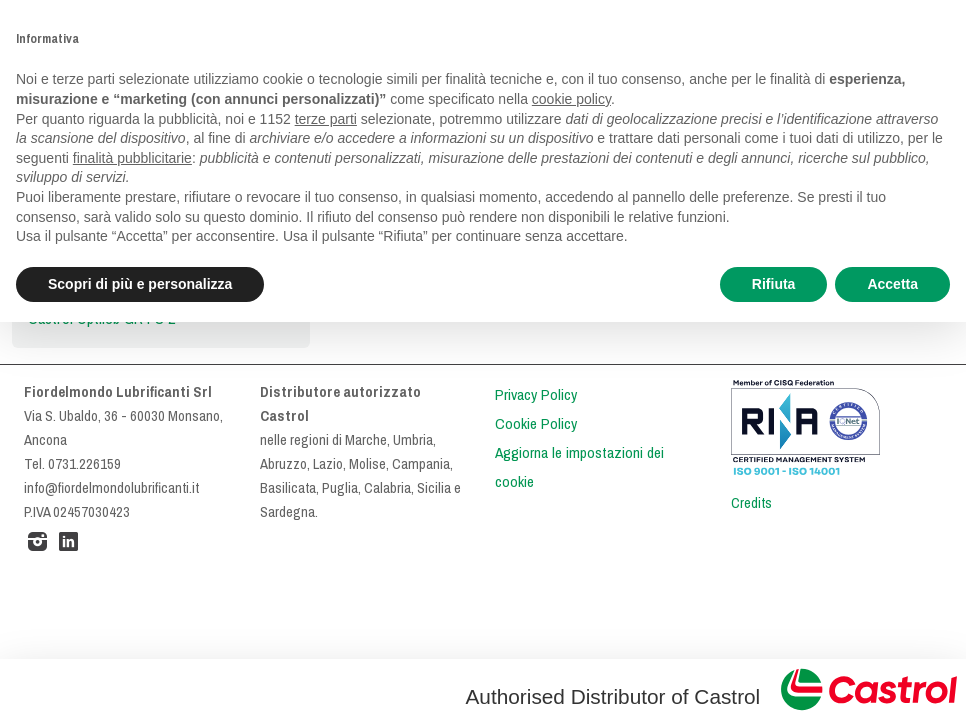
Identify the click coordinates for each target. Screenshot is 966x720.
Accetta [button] (892, 284)
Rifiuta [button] (774, 284)
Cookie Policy (536, 424)
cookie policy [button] (571, 99)
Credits (751, 503)
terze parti (326, 119)
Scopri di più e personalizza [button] (140, 284)
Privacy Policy (536, 395)
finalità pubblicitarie (132, 158)
